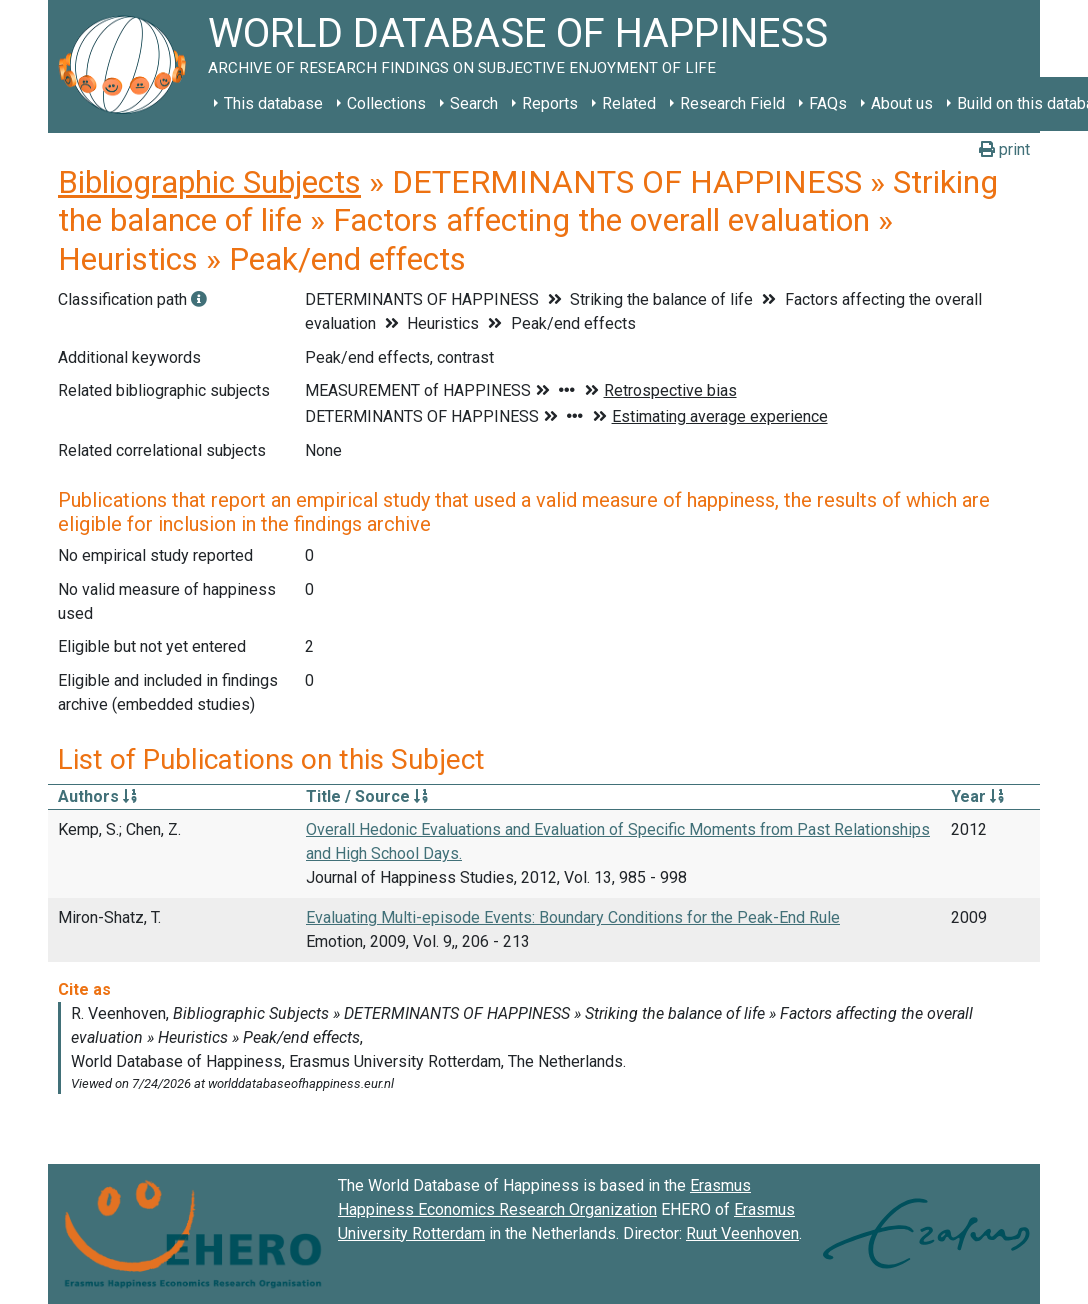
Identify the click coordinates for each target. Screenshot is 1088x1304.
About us (902, 103)
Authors (97, 796)
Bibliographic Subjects (209, 182)
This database (273, 103)
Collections (386, 103)
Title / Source (367, 796)
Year (977, 796)
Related (629, 103)
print (1004, 149)
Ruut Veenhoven (742, 1233)
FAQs (828, 103)
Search (474, 103)
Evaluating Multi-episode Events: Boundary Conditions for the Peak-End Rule (573, 917)
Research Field (732, 103)
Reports (550, 103)
